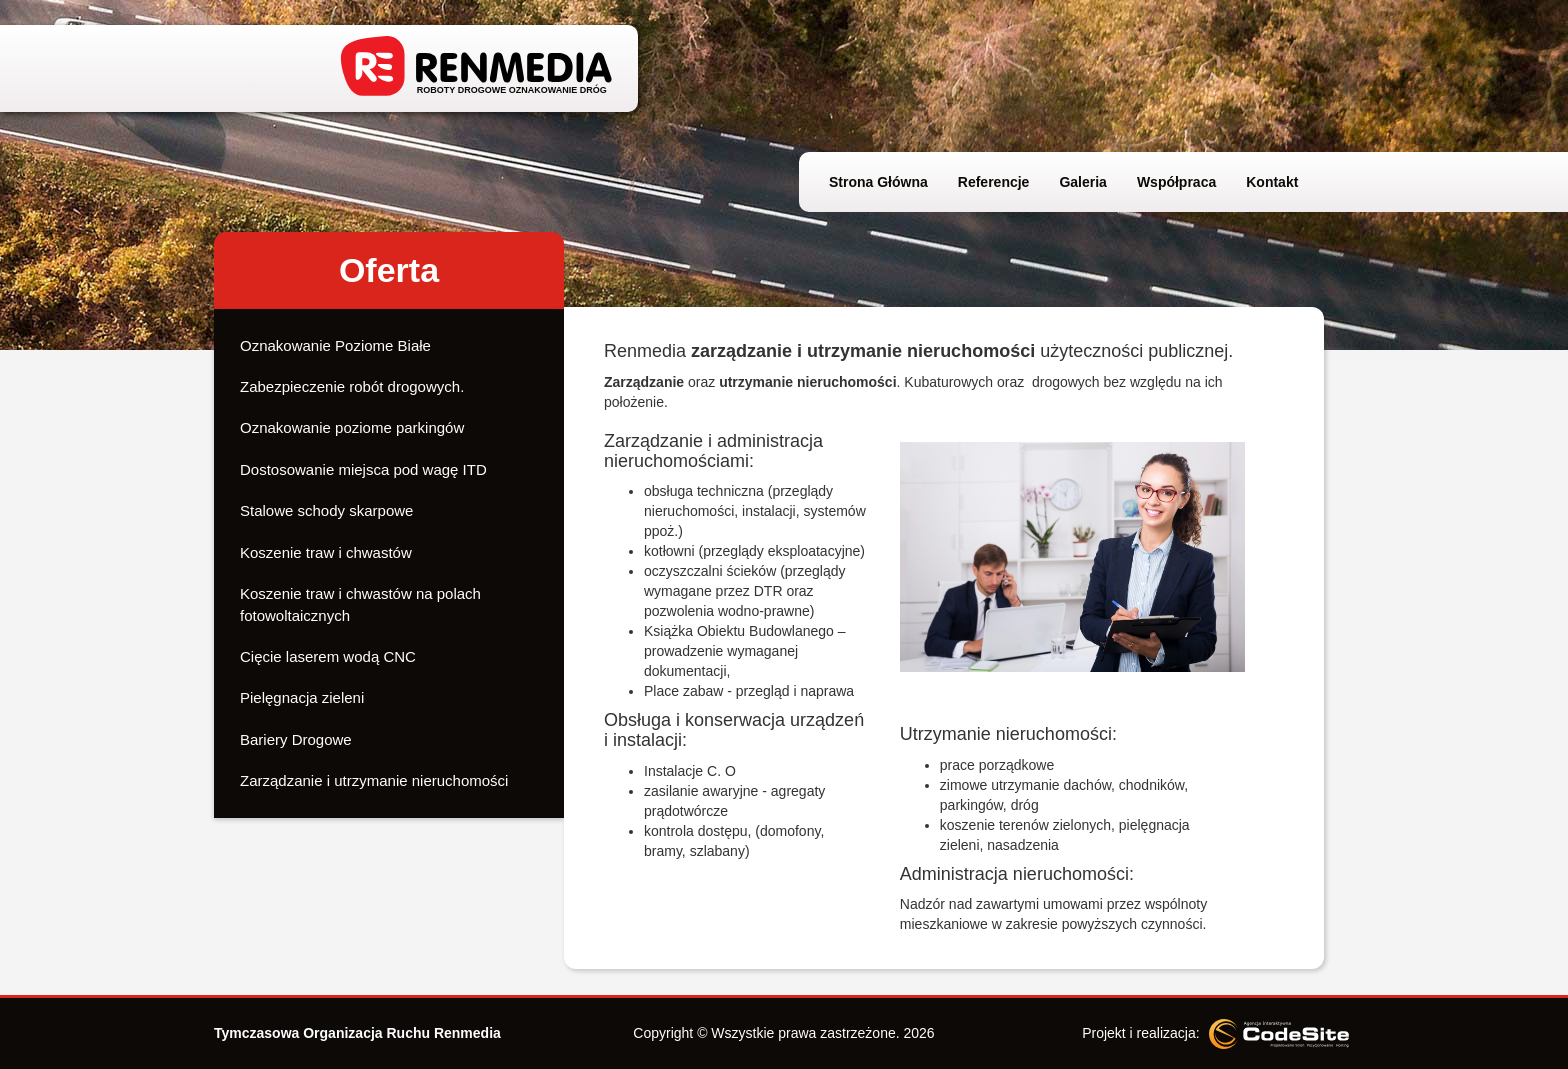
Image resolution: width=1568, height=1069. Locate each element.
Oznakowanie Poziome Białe (335, 345)
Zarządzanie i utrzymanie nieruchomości (374, 780)
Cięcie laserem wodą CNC (328, 656)
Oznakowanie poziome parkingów (352, 427)
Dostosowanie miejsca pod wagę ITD (363, 469)
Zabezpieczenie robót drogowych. (352, 386)
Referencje (994, 182)
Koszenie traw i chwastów (326, 552)
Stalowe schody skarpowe (326, 510)
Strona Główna (878, 182)
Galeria (1082, 182)
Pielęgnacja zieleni (302, 697)
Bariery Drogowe (296, 739)
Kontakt (1272, 182)
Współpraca (1176, 182)
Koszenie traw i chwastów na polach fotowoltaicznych (360, 604)
